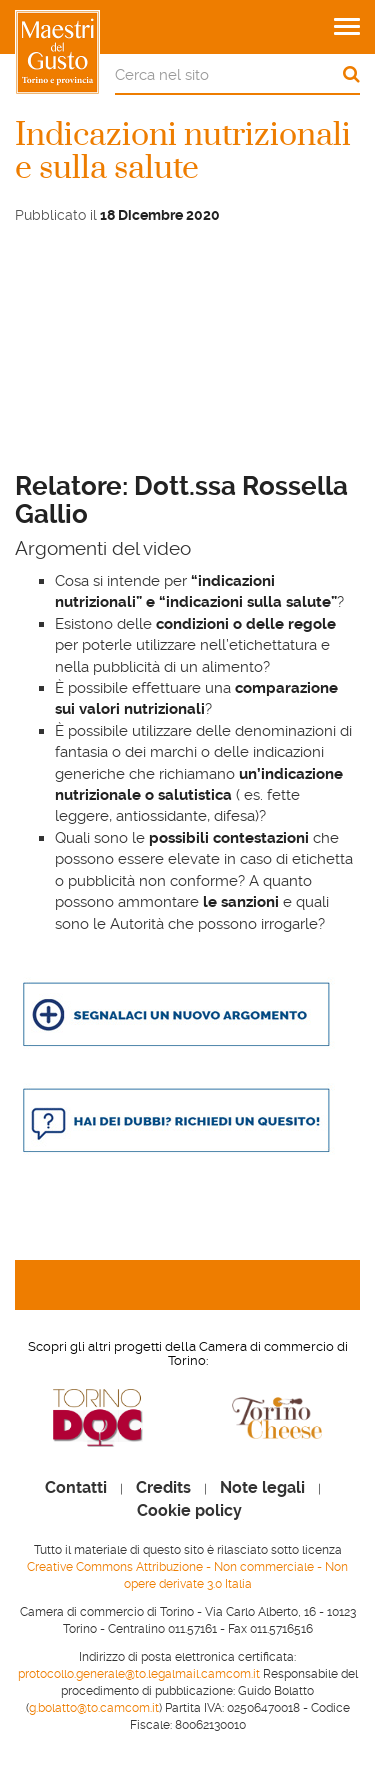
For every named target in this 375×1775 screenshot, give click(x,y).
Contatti (76, 1488)
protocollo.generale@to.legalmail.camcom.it (139, 1674)
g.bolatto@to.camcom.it (94, 1708)
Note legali (262, 1488)
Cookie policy (189, 1511)
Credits (163, 1488)
